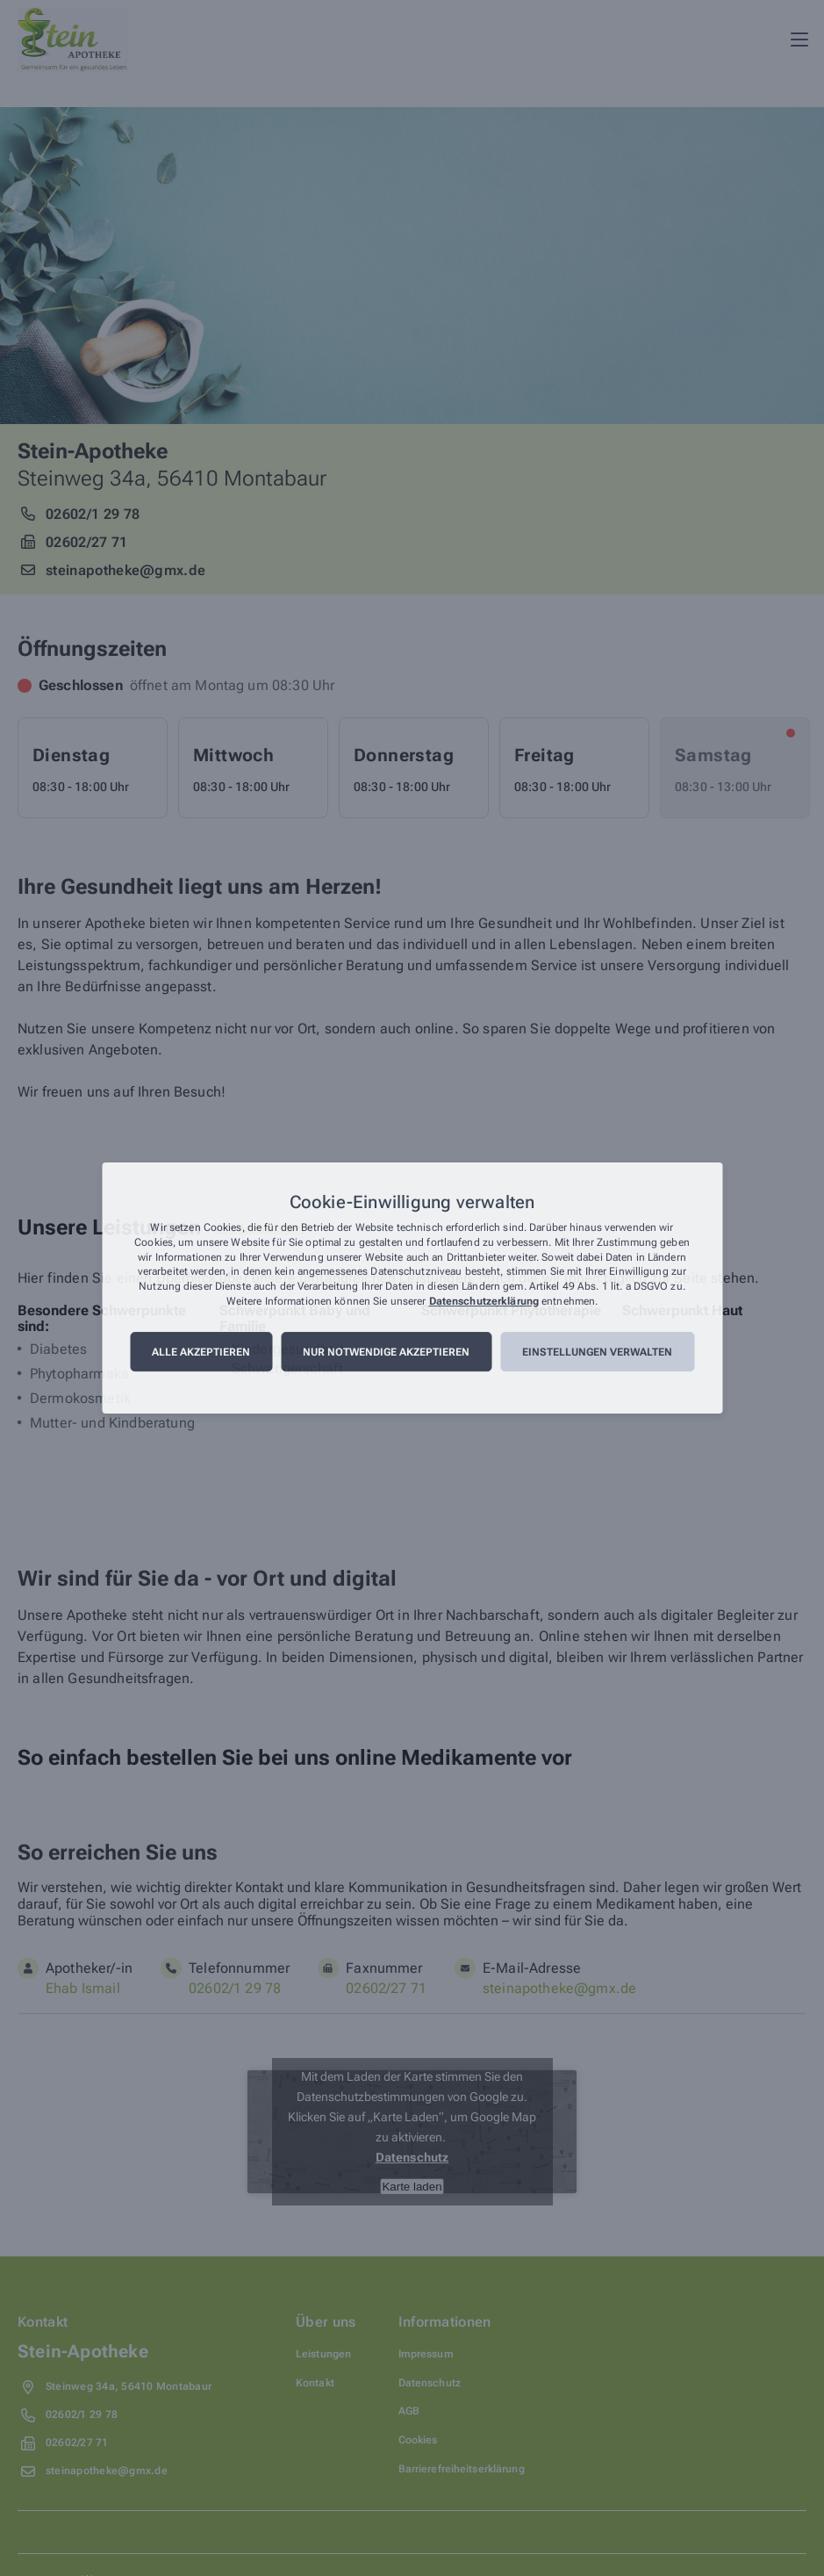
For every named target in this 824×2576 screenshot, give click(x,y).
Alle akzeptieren (201, 1352)
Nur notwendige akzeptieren (386, 1352)
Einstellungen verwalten (597, 1352)
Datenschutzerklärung (484, 1301)
